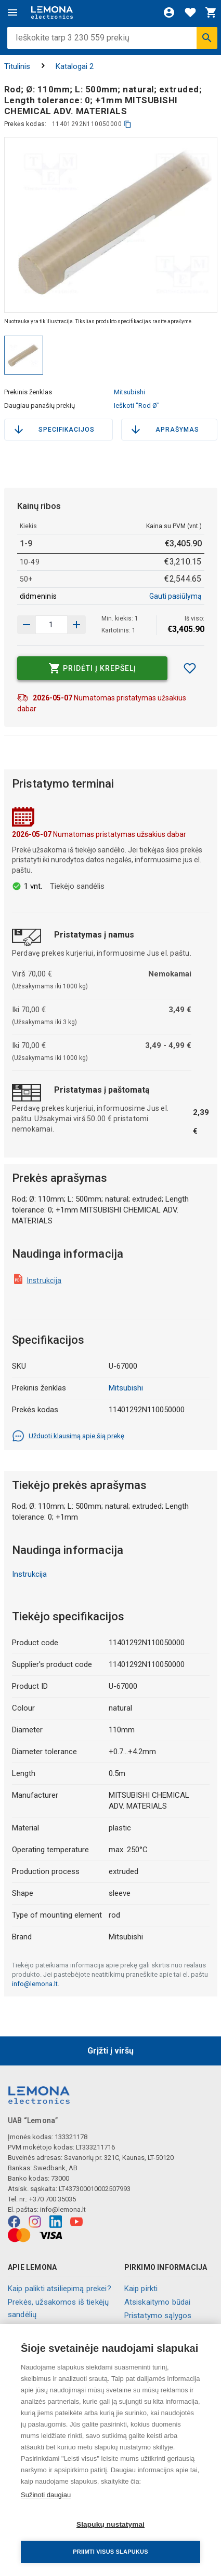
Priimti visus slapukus (110, 2552)
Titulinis (17, 66)
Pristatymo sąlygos (158, 2315)
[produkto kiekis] (51, 624)
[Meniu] (12, 12)
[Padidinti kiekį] (26, 624)
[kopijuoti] (128, 124)
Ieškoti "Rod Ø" (137, 405)
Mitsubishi (129, 392)
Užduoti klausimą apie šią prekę (68, 1436)
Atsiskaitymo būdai (157, 2302)
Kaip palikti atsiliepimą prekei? (59, 2288)
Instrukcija (44, 1280)
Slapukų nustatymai (110, 2524)
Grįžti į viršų (110, 2051)
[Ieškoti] (207, 38)
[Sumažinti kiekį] (76, 624)
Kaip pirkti (141, 2288)
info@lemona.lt (35, 1984)
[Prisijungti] (169, 12)
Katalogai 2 (75, 66)
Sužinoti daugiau (46, 2495)
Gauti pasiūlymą (175, 596)
